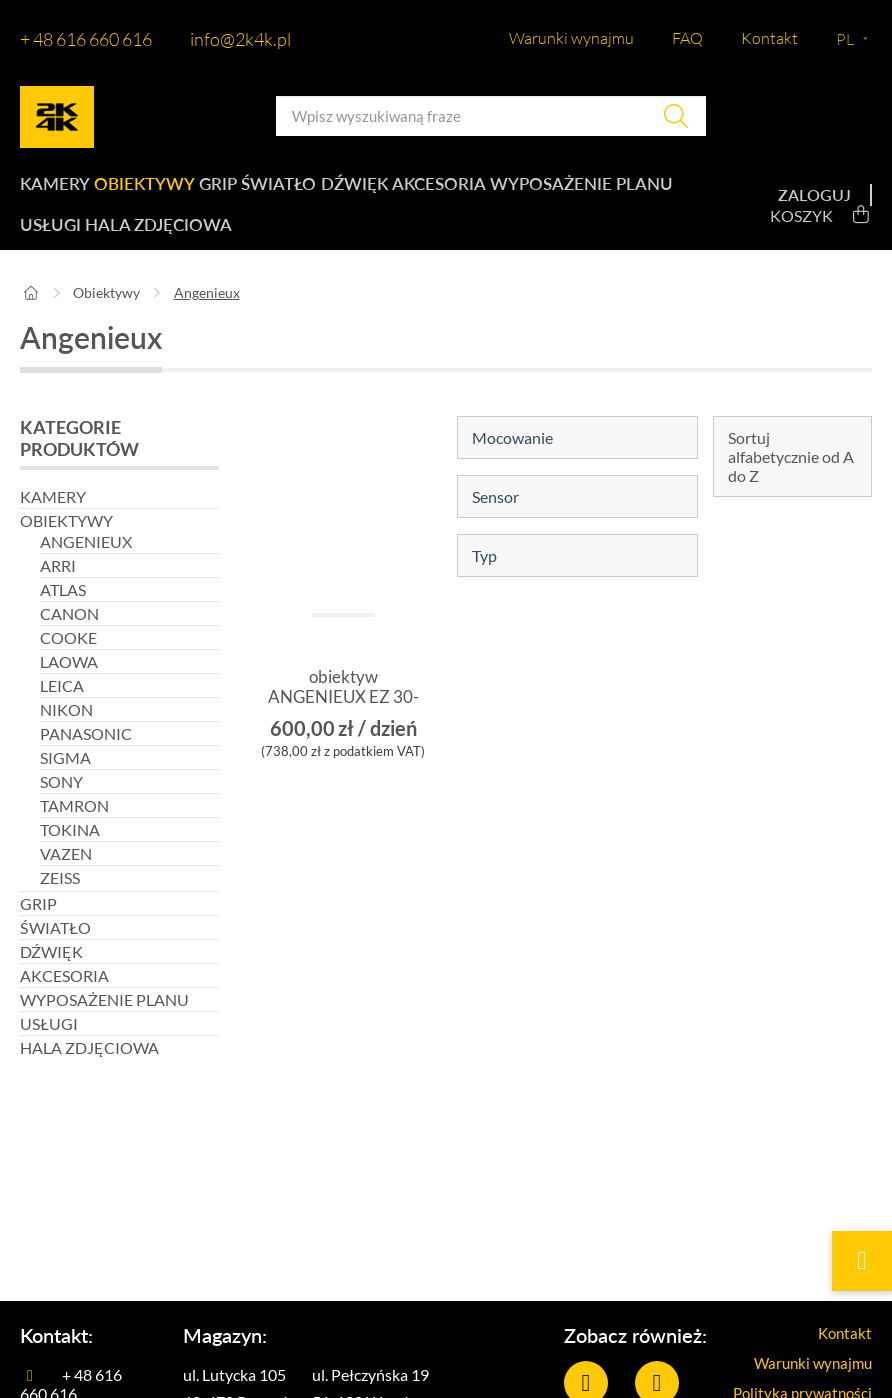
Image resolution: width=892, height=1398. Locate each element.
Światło (299, 189)
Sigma (65, 778)
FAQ (687, 38)
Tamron (74, 826)
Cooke (68, 658)
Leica (62, 706)
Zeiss (60, 898)
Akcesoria (474, 189)
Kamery (53, 189)
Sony (61, 802)
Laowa (69, 682)
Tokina (70, 850)
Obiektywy (148, 189)
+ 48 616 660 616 (86, 39)
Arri (58, 586)
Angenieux (86, 562)
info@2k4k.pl (240, 39)
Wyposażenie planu (104, 240)
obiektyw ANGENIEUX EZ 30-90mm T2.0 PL (343, 719)
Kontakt (769, 38)
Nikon (66, 730)
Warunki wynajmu (571, 38)
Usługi (234, 240)
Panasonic (86, 754)
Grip (229, 189)
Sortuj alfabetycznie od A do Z (791, 477)
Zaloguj (814, 205)
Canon (69, 634)
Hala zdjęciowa (348, 240)
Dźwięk (382, 189)
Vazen (66, 874)
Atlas (63, 610)
